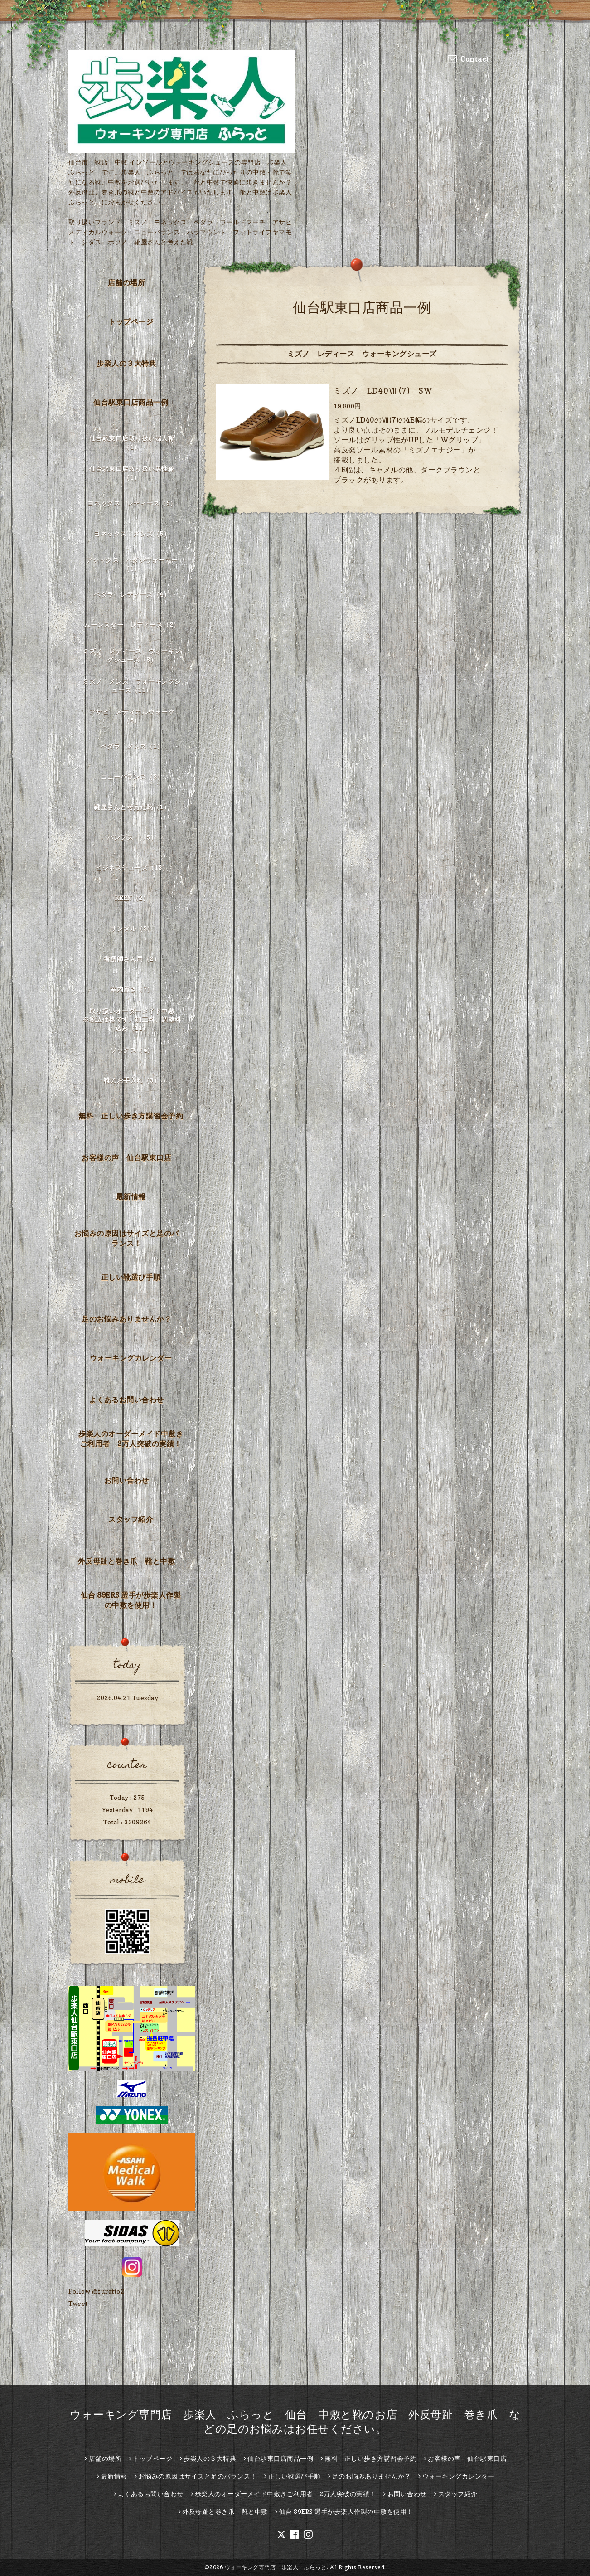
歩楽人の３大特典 (126, 363)
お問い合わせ (126, 1480)
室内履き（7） (132, 989)
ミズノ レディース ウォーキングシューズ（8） (131, 655)
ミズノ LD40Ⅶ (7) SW (383, 390)
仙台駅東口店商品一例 (130, 402)
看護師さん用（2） (132, 958)
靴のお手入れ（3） (132, 1080)
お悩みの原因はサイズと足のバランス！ (126, 1238)
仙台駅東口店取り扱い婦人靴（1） (132, 442)
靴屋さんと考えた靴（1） (132, 807)
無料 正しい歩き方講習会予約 (130, 1115)
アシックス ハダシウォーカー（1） (132, 564)
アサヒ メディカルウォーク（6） (132, 716)
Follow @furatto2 (96, 2291)
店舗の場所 (126, 282)
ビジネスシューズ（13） (132, 867)
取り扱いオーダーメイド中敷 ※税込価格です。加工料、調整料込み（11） (132, 1019)
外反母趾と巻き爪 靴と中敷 (126, 1560)
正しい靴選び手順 (131, 1277)
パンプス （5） (132, 837)
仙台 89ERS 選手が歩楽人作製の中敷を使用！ (131, 1599)
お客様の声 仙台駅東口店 (126, 1157)
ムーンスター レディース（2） (132, 624)
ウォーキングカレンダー (131, 1357)
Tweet (78, 2303)
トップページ (130, 321)
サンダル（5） (132, 928)
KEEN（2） (132, 898)
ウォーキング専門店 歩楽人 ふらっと (276, 2567)
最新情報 (131, 1196)
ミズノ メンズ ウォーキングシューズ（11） (131, 685)
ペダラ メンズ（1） (132, 746)
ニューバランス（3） (132, 776)
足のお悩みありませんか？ (126, 1318)
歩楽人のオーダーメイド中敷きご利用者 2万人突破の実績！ (130, 1438)
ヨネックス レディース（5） (132, 503)
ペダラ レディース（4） (132, 594)
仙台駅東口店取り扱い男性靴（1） (132, 473)
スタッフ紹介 (130, 1519)
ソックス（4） (132, 1050)
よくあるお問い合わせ (126, 1399)
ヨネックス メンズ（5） (132, 533)
